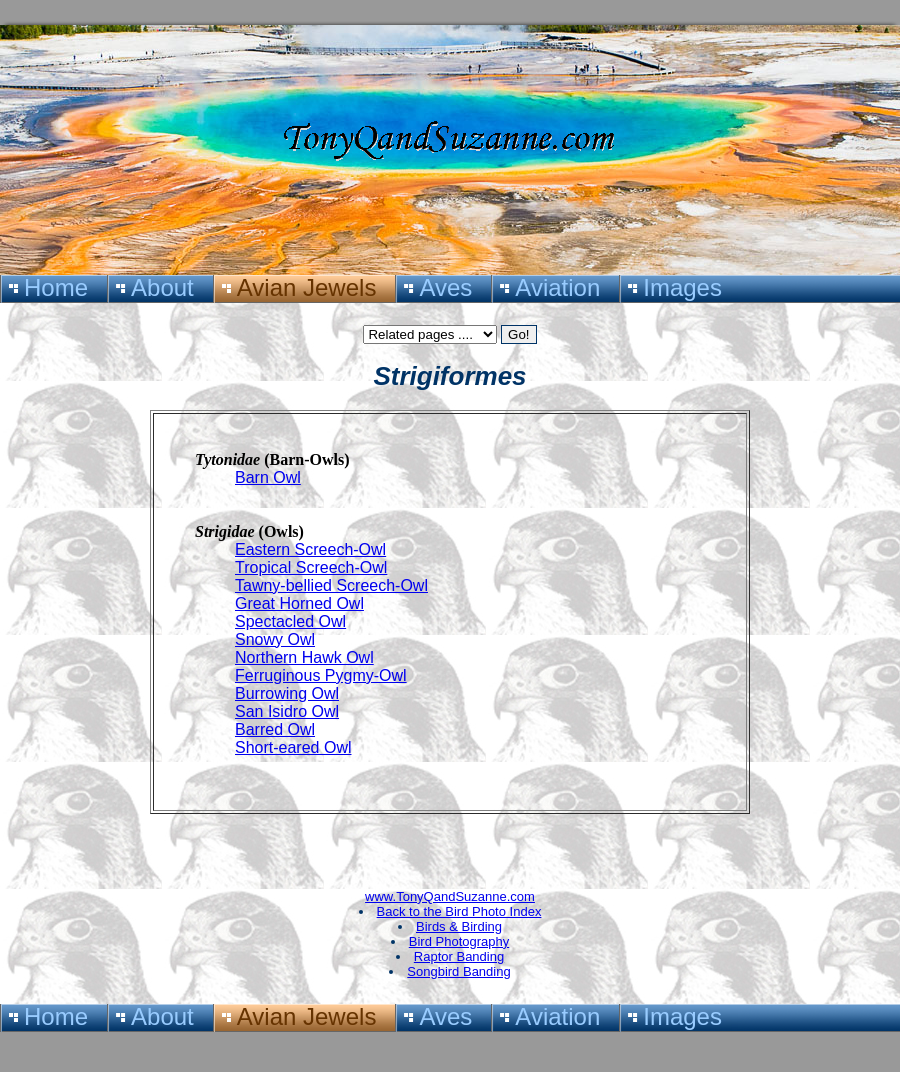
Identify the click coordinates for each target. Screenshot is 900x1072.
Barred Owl (275, 729)
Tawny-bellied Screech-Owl (331, 585)
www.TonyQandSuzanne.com (450, 896)
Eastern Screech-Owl (310, 549)
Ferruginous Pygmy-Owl (321, 675)
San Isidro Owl (287, 711)
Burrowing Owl (287, 693)
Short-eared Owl (293, 747)
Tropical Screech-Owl (311, 567)
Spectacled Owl (290, 621)
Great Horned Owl (299, 603)
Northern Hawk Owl (304, 657)
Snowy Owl (275, 639)
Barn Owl (268, 477)
